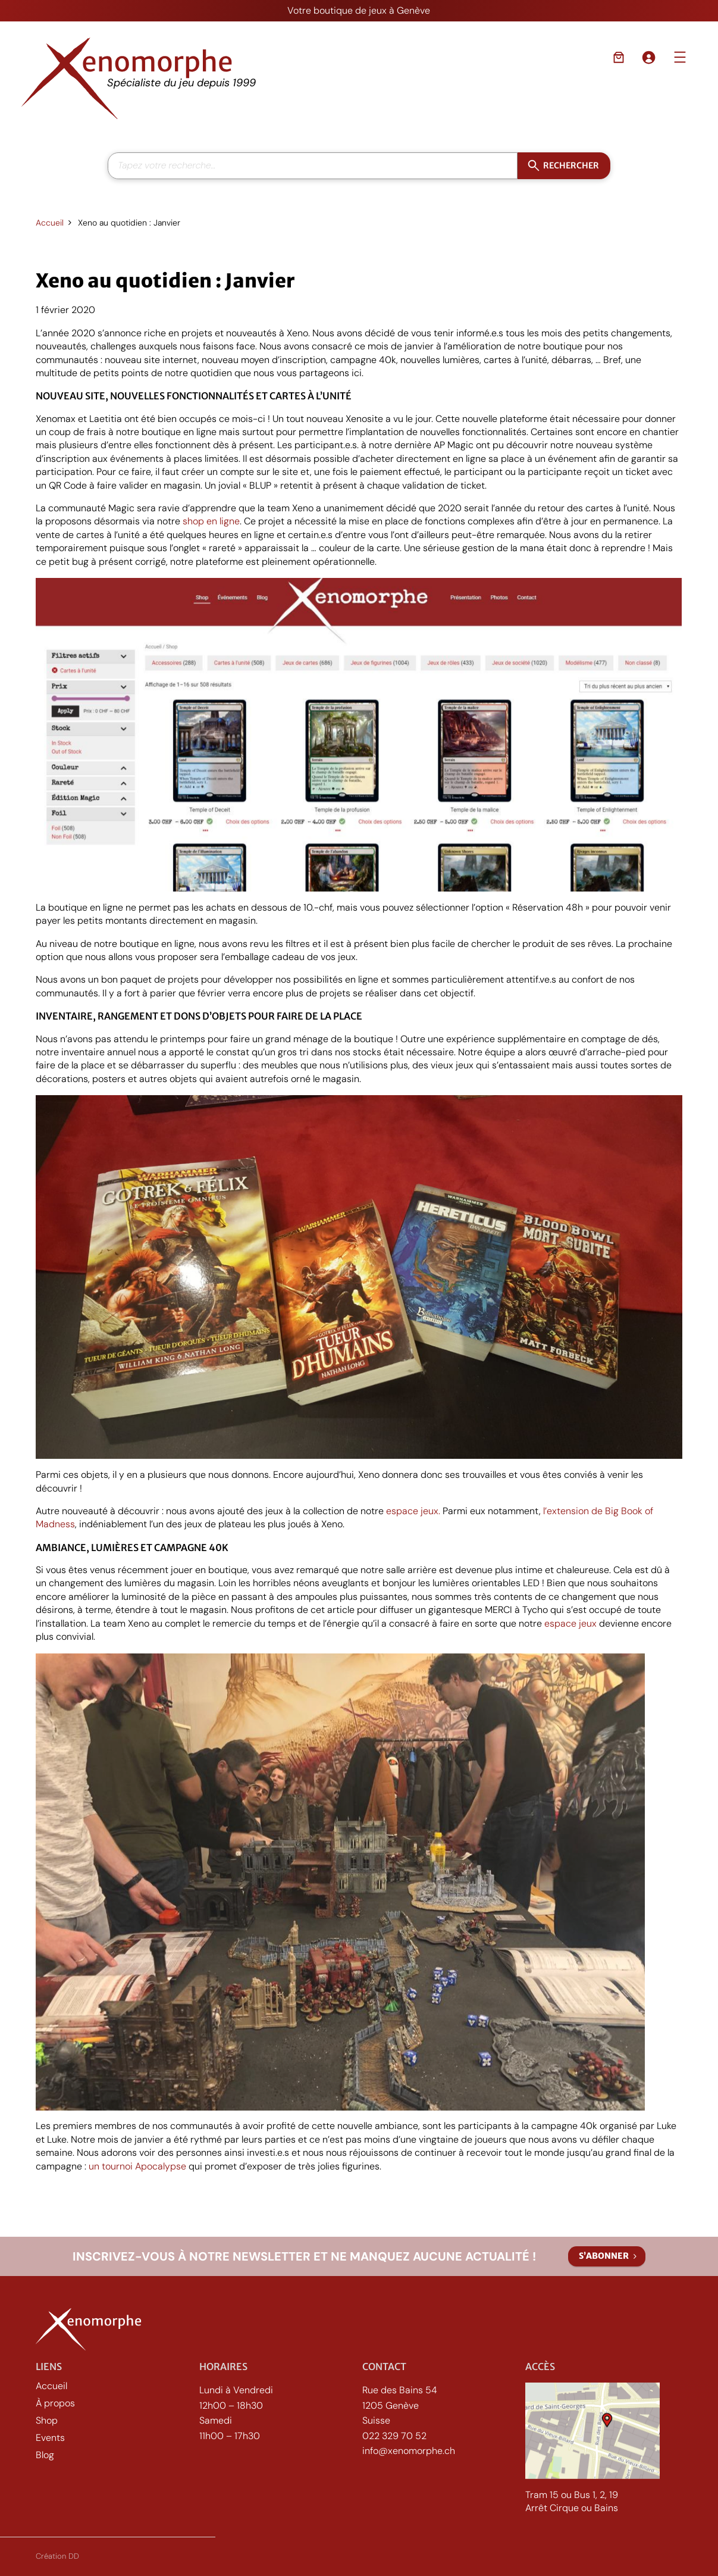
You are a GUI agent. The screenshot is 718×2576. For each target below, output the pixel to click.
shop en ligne (211, 521)
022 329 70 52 (394, 2442)
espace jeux (570, 1623)
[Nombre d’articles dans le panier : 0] (619, 57)
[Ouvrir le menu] (680, 57)
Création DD (57, 2559)
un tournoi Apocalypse (137, 2166)
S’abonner (604, 2255)
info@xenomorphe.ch (408, 2457)
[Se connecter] (648, 57)
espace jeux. (413, 1511)
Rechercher (571, 165)
